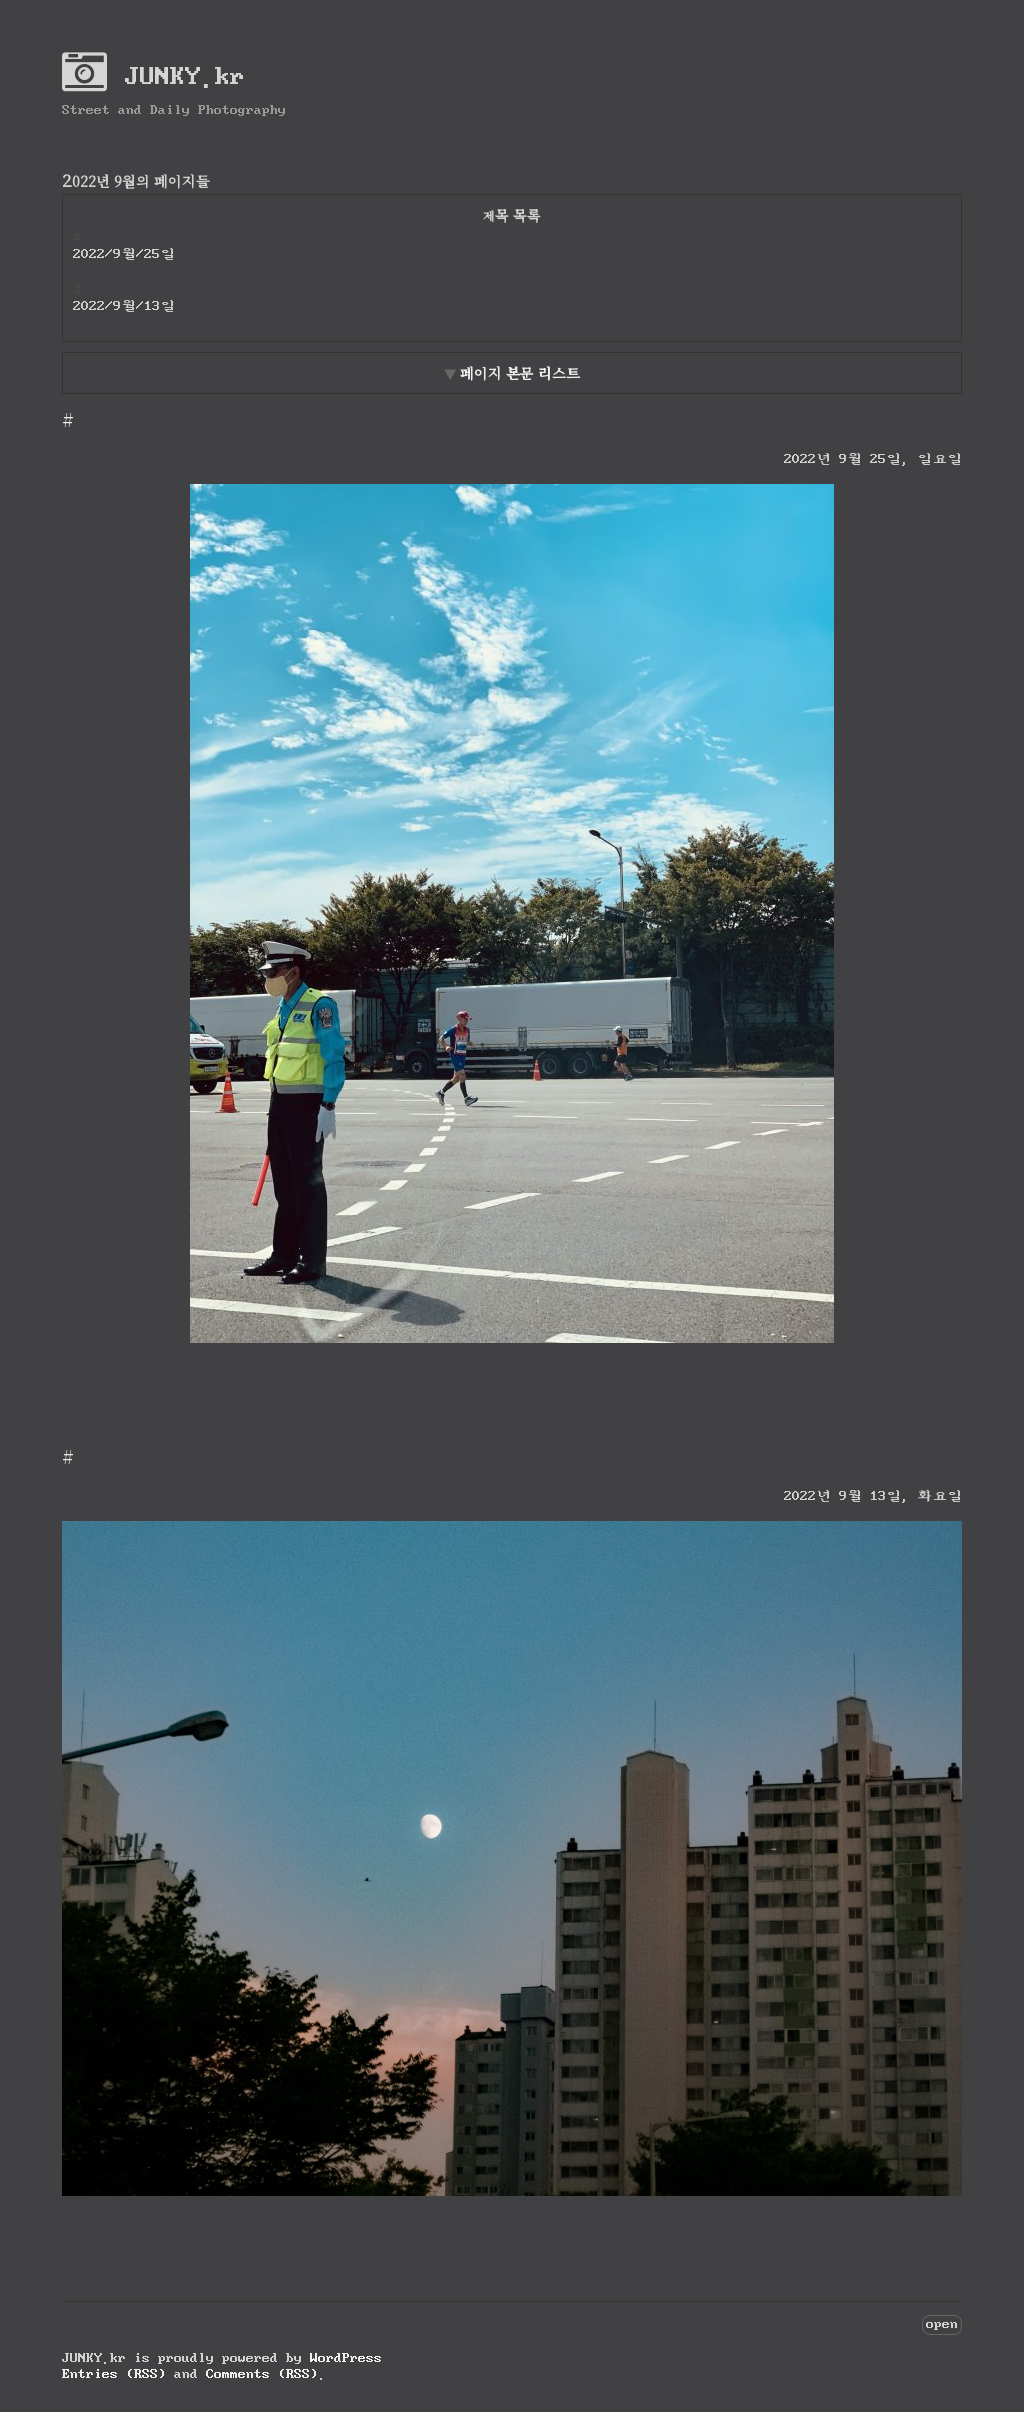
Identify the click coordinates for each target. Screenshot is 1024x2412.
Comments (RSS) (262, 2373)
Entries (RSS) (114, 2373)
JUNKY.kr (153, 76)
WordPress (346, 2357)
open (942, 2323)
